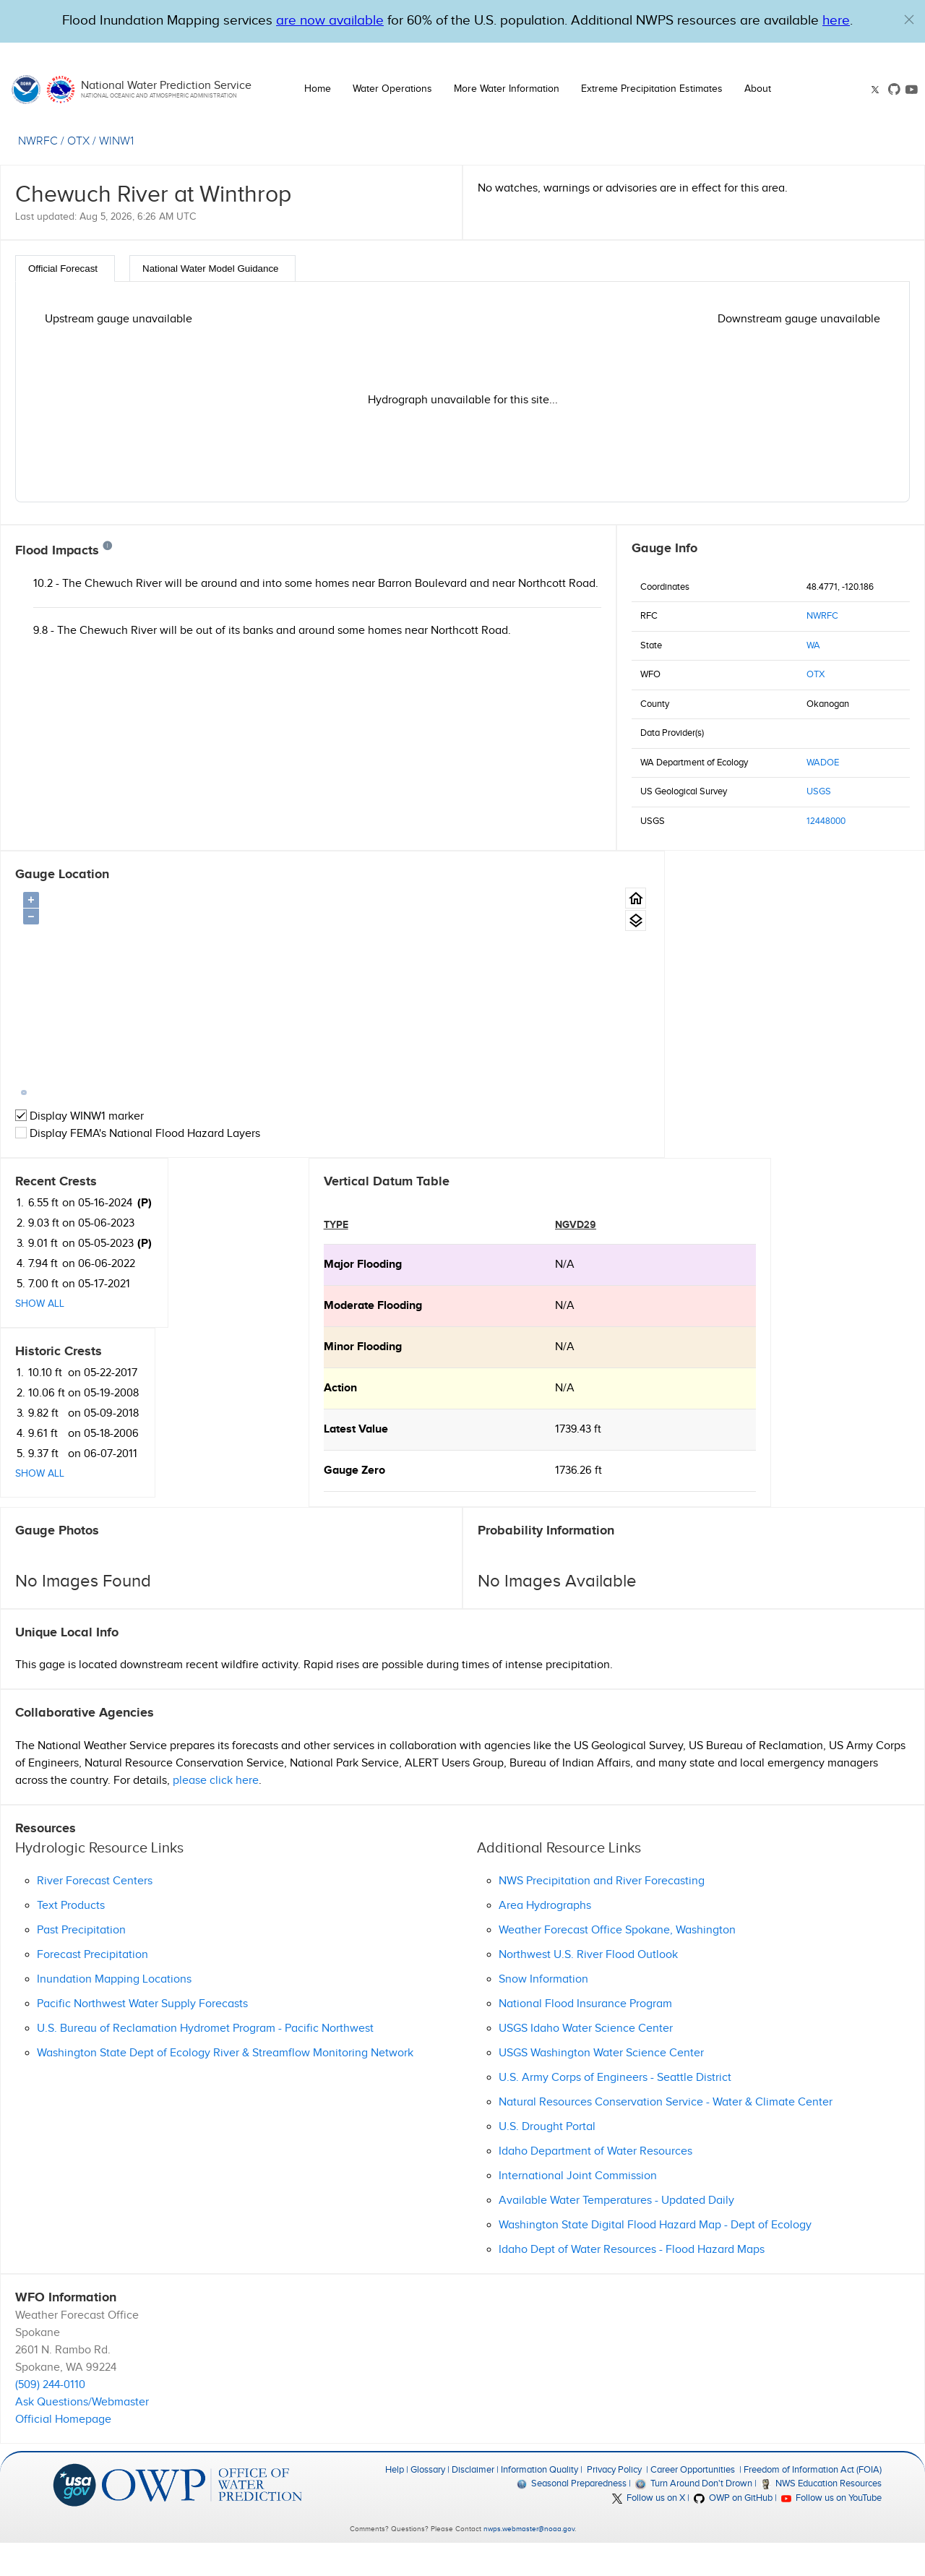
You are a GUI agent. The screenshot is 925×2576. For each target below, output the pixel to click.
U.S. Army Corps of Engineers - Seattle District (615, 2110)
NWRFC (822, 616)
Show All (656, 997)
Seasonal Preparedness (572, 2516)
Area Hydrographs (545, 1938)
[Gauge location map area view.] (587, 920)
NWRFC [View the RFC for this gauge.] (38, 141)
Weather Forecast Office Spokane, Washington (617, 1963)
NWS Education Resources (821, 2516)
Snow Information (543, 2012)
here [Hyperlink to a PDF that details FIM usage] (836, 20)
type (27, 1257)
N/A (256, 1297)
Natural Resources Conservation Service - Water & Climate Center (665, 2135)
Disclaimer (473, 2502)
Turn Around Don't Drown (693, 2516)
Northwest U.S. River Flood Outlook (588, 1987)
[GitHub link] (894, 89)
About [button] (757, 89)
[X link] (877, 89)
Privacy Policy (614, 2502)
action (31, 1420)
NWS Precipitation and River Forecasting (602, 1913)
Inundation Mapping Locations (114, 2012)
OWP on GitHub (733, 2530)
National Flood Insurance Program (585, 2036)
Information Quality (539, 2502)
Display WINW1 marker (79, 1116)
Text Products (71, 1938)
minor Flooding (54, 1379)
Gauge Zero (46, 1503)
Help (394, 2502)
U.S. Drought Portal (547, 2159)
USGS (818, 791)
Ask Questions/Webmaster (82, 2435)
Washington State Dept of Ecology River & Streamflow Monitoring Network (225, 2085)
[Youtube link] (911, 89)
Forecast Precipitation (92, 1987)
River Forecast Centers (94, 1913)
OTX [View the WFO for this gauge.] (78, 141)
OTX (815, 674)
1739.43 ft (269, 1462)
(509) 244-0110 (50, 2417)
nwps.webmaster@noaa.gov (529, 2561)
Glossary (427, 2502)
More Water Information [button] (506, 89)
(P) (761, 896)
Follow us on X (648, 2530)
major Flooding (54, 1297)
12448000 (826, 821)
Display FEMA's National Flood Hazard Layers (137, 1134)
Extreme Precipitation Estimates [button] (652, 89)
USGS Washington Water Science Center (601, 2085)
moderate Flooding (64, 1338)
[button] (909, 19)
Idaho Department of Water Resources (595, 2184)
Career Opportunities (692, 2502)
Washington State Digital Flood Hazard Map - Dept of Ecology (655, 2257)
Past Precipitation (81, 1963)
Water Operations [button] (392, 89)
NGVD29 (267, 1257)
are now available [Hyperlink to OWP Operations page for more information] (330, 20)
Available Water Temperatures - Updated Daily (616, 2233)
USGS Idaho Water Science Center (586, 2061)
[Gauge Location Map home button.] (587, 898)
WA (813, 645)
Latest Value (47, 1462)
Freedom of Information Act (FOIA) (813, 2502)
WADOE (822, 762)
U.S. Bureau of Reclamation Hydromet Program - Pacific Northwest (205, 2061)
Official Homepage (63, 2452)
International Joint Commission (578, 2208)
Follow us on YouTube (831, 2530)
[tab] (65, 268)
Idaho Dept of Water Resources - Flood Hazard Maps (632, 2282)
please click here (216, 1812)
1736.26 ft (269, 1503)
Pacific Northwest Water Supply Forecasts (142, 2036)
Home (317, 89)
